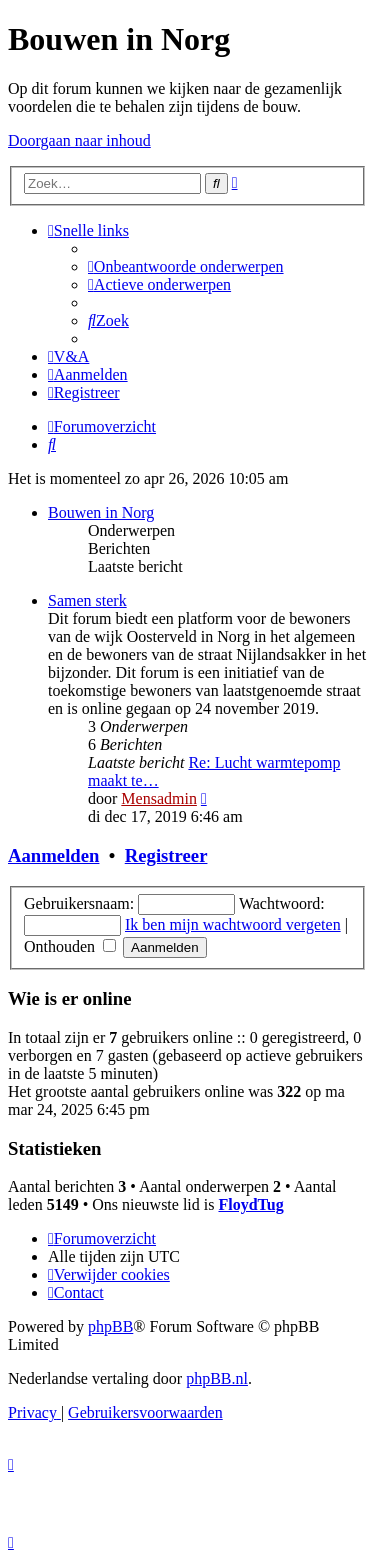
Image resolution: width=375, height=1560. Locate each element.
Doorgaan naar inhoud (79, 140)
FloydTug (250, 1204)
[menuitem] (186, 266)
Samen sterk (87, 600)
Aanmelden (53, 855)
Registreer (166, 855)
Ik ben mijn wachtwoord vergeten (233, 924)
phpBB (110, 1326)
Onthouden (70, 946)
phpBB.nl (217, 1378)
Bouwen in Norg (101, 512)
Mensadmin (159, 798)
